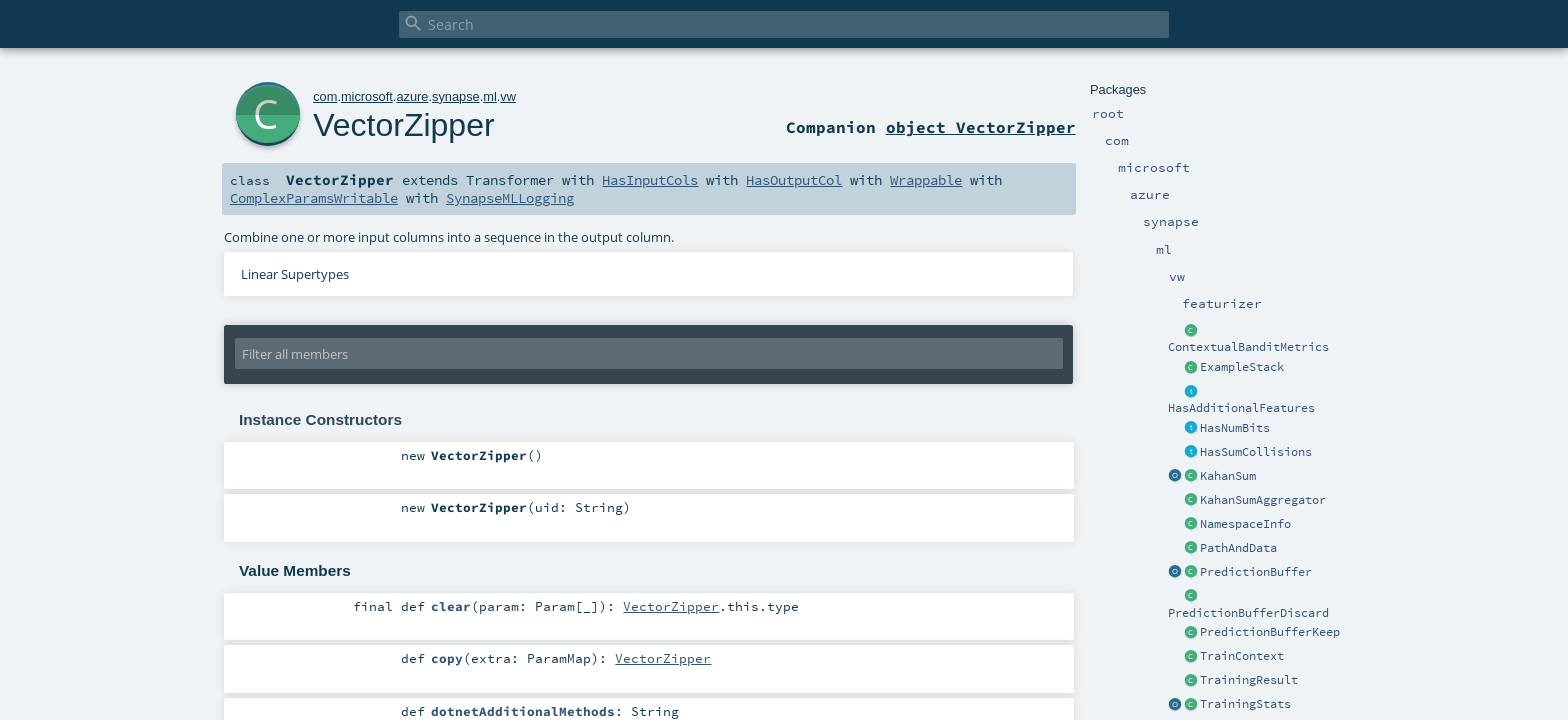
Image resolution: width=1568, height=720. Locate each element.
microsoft (367, 96)
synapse (456, 96)
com (325, 96)
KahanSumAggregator (1263, 500)
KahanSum (1228, 476)
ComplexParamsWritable (314, 198)
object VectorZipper (981, 127)
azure (412, 96)
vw (508, 96)
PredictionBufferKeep (1270, 632)
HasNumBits (1235, 428)
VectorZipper (403, 125)
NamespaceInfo (1245, 524)
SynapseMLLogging (510, 198)
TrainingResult (1249, 680)
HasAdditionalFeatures (1241, 408)
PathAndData (1238, 548)
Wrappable (926, 180)
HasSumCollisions (1256, 452)
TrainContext (1242, 656)
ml (490, 96)
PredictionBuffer (1256, 572)
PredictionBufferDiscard (1248, 613)
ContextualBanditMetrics (1248, 347)
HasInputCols (650, 180)
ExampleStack (1242, 367)
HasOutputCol (794, 180)
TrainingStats (1245, 704)
